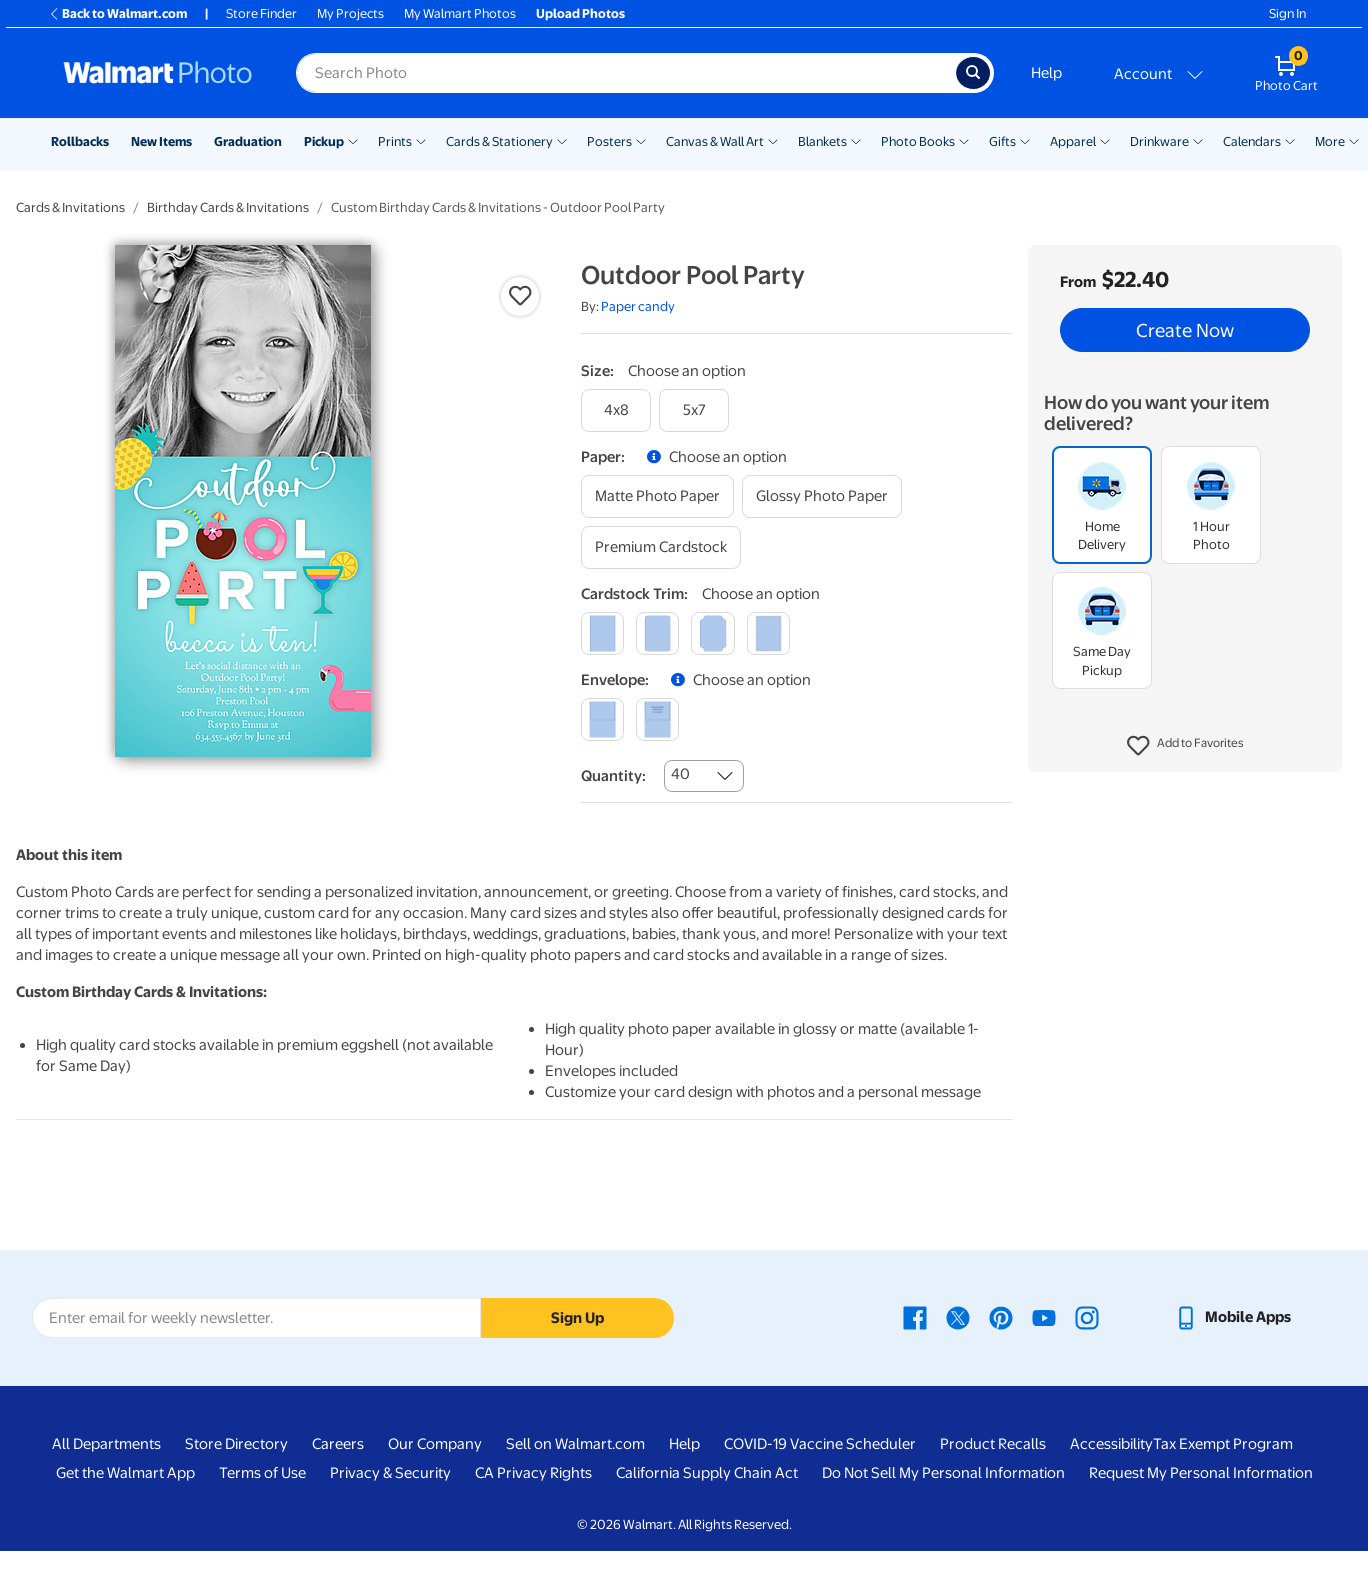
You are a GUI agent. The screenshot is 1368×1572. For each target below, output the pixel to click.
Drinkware (1159, 141)
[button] (1185, 746)
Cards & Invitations (70, 207)
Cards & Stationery (499, 141)
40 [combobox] (680, 774)
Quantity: (613, 776)
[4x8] (616, 410)
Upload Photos (580, 13)
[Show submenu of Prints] (421, 140)
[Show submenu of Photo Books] (964, 140)
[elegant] (712, 633)
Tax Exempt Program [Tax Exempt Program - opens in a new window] (1223, 1444)
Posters (609, 141)
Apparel (1073, 141)
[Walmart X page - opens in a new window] (958, 1317)
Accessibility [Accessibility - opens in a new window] (1111, 1444)
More (1330, 141)
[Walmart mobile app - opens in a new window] (1232, 1317)
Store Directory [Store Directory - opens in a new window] (236, 1444)
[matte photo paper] (657, 496)
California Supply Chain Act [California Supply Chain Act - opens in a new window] (707, 1473)
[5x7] (694, 410)
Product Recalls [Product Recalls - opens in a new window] (993, 1444)
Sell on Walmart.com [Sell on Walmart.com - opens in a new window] (575, 1444)
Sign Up (577, 1318)
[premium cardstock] (661, 547)
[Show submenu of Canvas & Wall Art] (773, 140)
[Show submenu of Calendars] (1290, 140)
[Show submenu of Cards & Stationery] (562, 140)
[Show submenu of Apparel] (1105, 140)
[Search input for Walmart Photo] (626, 73)
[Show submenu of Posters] (641, 140)
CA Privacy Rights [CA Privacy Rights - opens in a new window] (533, 1473)
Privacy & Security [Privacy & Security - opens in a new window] (390, 1473)
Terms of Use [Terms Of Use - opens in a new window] (262, 1473)
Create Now (1185, 330)
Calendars (1252, 141)
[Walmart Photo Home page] (158, 73)
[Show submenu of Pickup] (353, 140)
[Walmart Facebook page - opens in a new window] (915, 1317)
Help (1046, 73)
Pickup (324, 141)
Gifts (1002, 141)
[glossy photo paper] (822, 496)
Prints (395, 141)
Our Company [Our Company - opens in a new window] (435, 1444)
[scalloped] (768, 633)
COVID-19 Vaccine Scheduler (820, 1444)
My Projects (350, 13)
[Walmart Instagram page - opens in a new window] (1087, 1317)
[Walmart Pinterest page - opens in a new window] (1001, 1317)
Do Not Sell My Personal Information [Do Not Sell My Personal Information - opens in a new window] (943, 1473)
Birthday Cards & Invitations (228, 207)
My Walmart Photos (460, 13)
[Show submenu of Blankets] (856, 140)
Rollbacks (80, 141)
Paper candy (638, 306)
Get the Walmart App (125, 1473)
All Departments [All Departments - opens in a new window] (106, 1444)
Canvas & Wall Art (715, 141)
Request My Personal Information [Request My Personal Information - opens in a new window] (1201, 1473)
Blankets (822, 141)
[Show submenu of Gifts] (1025, 140)
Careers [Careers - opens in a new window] (338, 1444)
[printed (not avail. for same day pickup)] (657, 719)
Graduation (248, 141)
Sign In (1287, 13)
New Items (161, 141)
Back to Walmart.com (117, 13)
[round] (657, 633)
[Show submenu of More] (1354, 140)
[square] (602, 633)
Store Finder (261, 13)
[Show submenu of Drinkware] (1198, 140)
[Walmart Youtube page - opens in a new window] (1044, 1317)
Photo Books (918, 141)
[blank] (602, 719)
